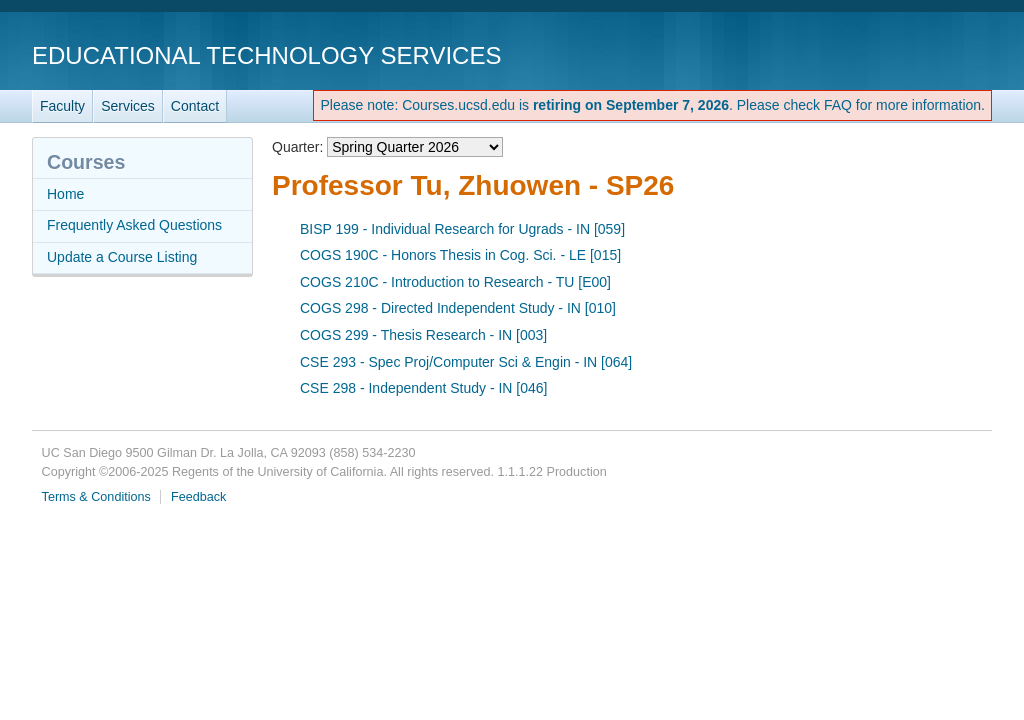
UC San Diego (877, 54)
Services (128, 106)
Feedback (198, 497)
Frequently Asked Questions (134, 225)
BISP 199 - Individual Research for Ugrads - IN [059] (462, 229)
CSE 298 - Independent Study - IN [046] (424, 388)
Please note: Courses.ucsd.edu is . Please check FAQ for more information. (652, 105)
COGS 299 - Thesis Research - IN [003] (423, 335)
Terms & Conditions (96, 497)
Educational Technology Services (266, 55)
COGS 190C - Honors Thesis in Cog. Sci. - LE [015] (460, 255)
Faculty (62, 106)
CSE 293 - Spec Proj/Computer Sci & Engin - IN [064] (466, 362)
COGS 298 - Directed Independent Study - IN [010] (458, 308)
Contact (195, 106)
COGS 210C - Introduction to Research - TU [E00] (455, 282)
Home (65, 194)
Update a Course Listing (122, 257)
